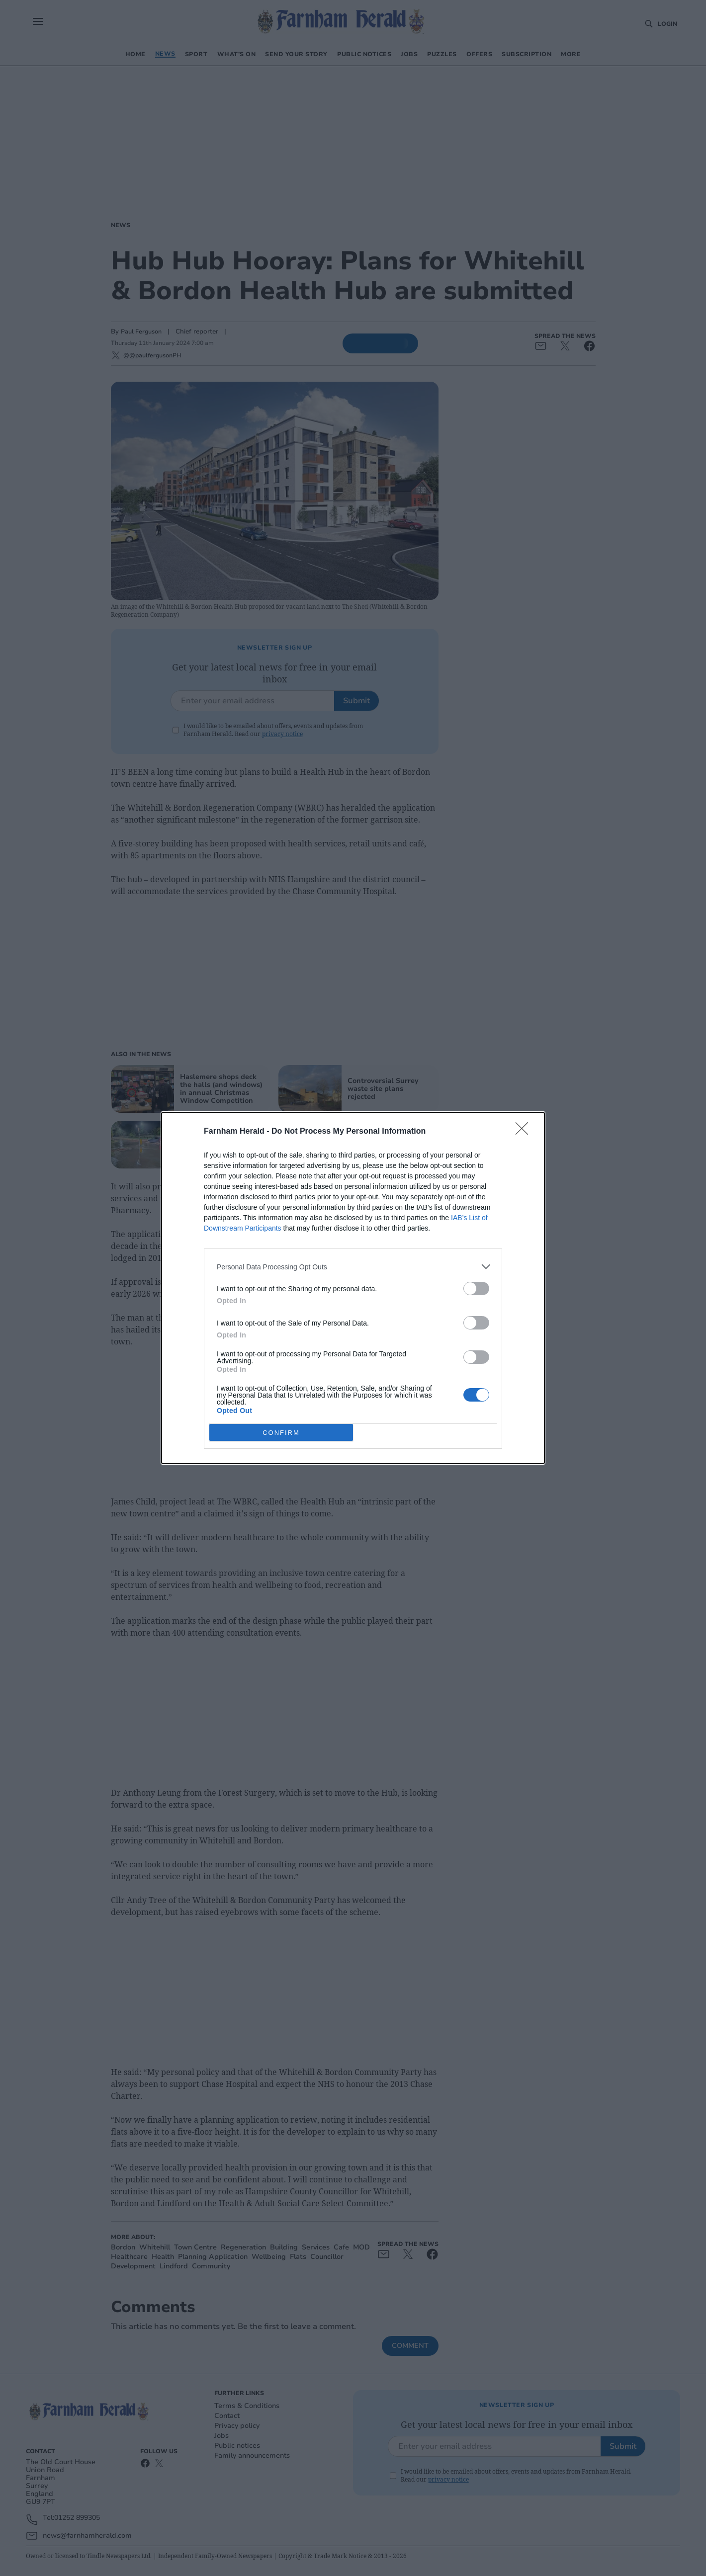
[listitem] (353, 1266)
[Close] (525, 1131)
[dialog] (353, 1288)
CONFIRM (281, 1432)
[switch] (476, 1288)
